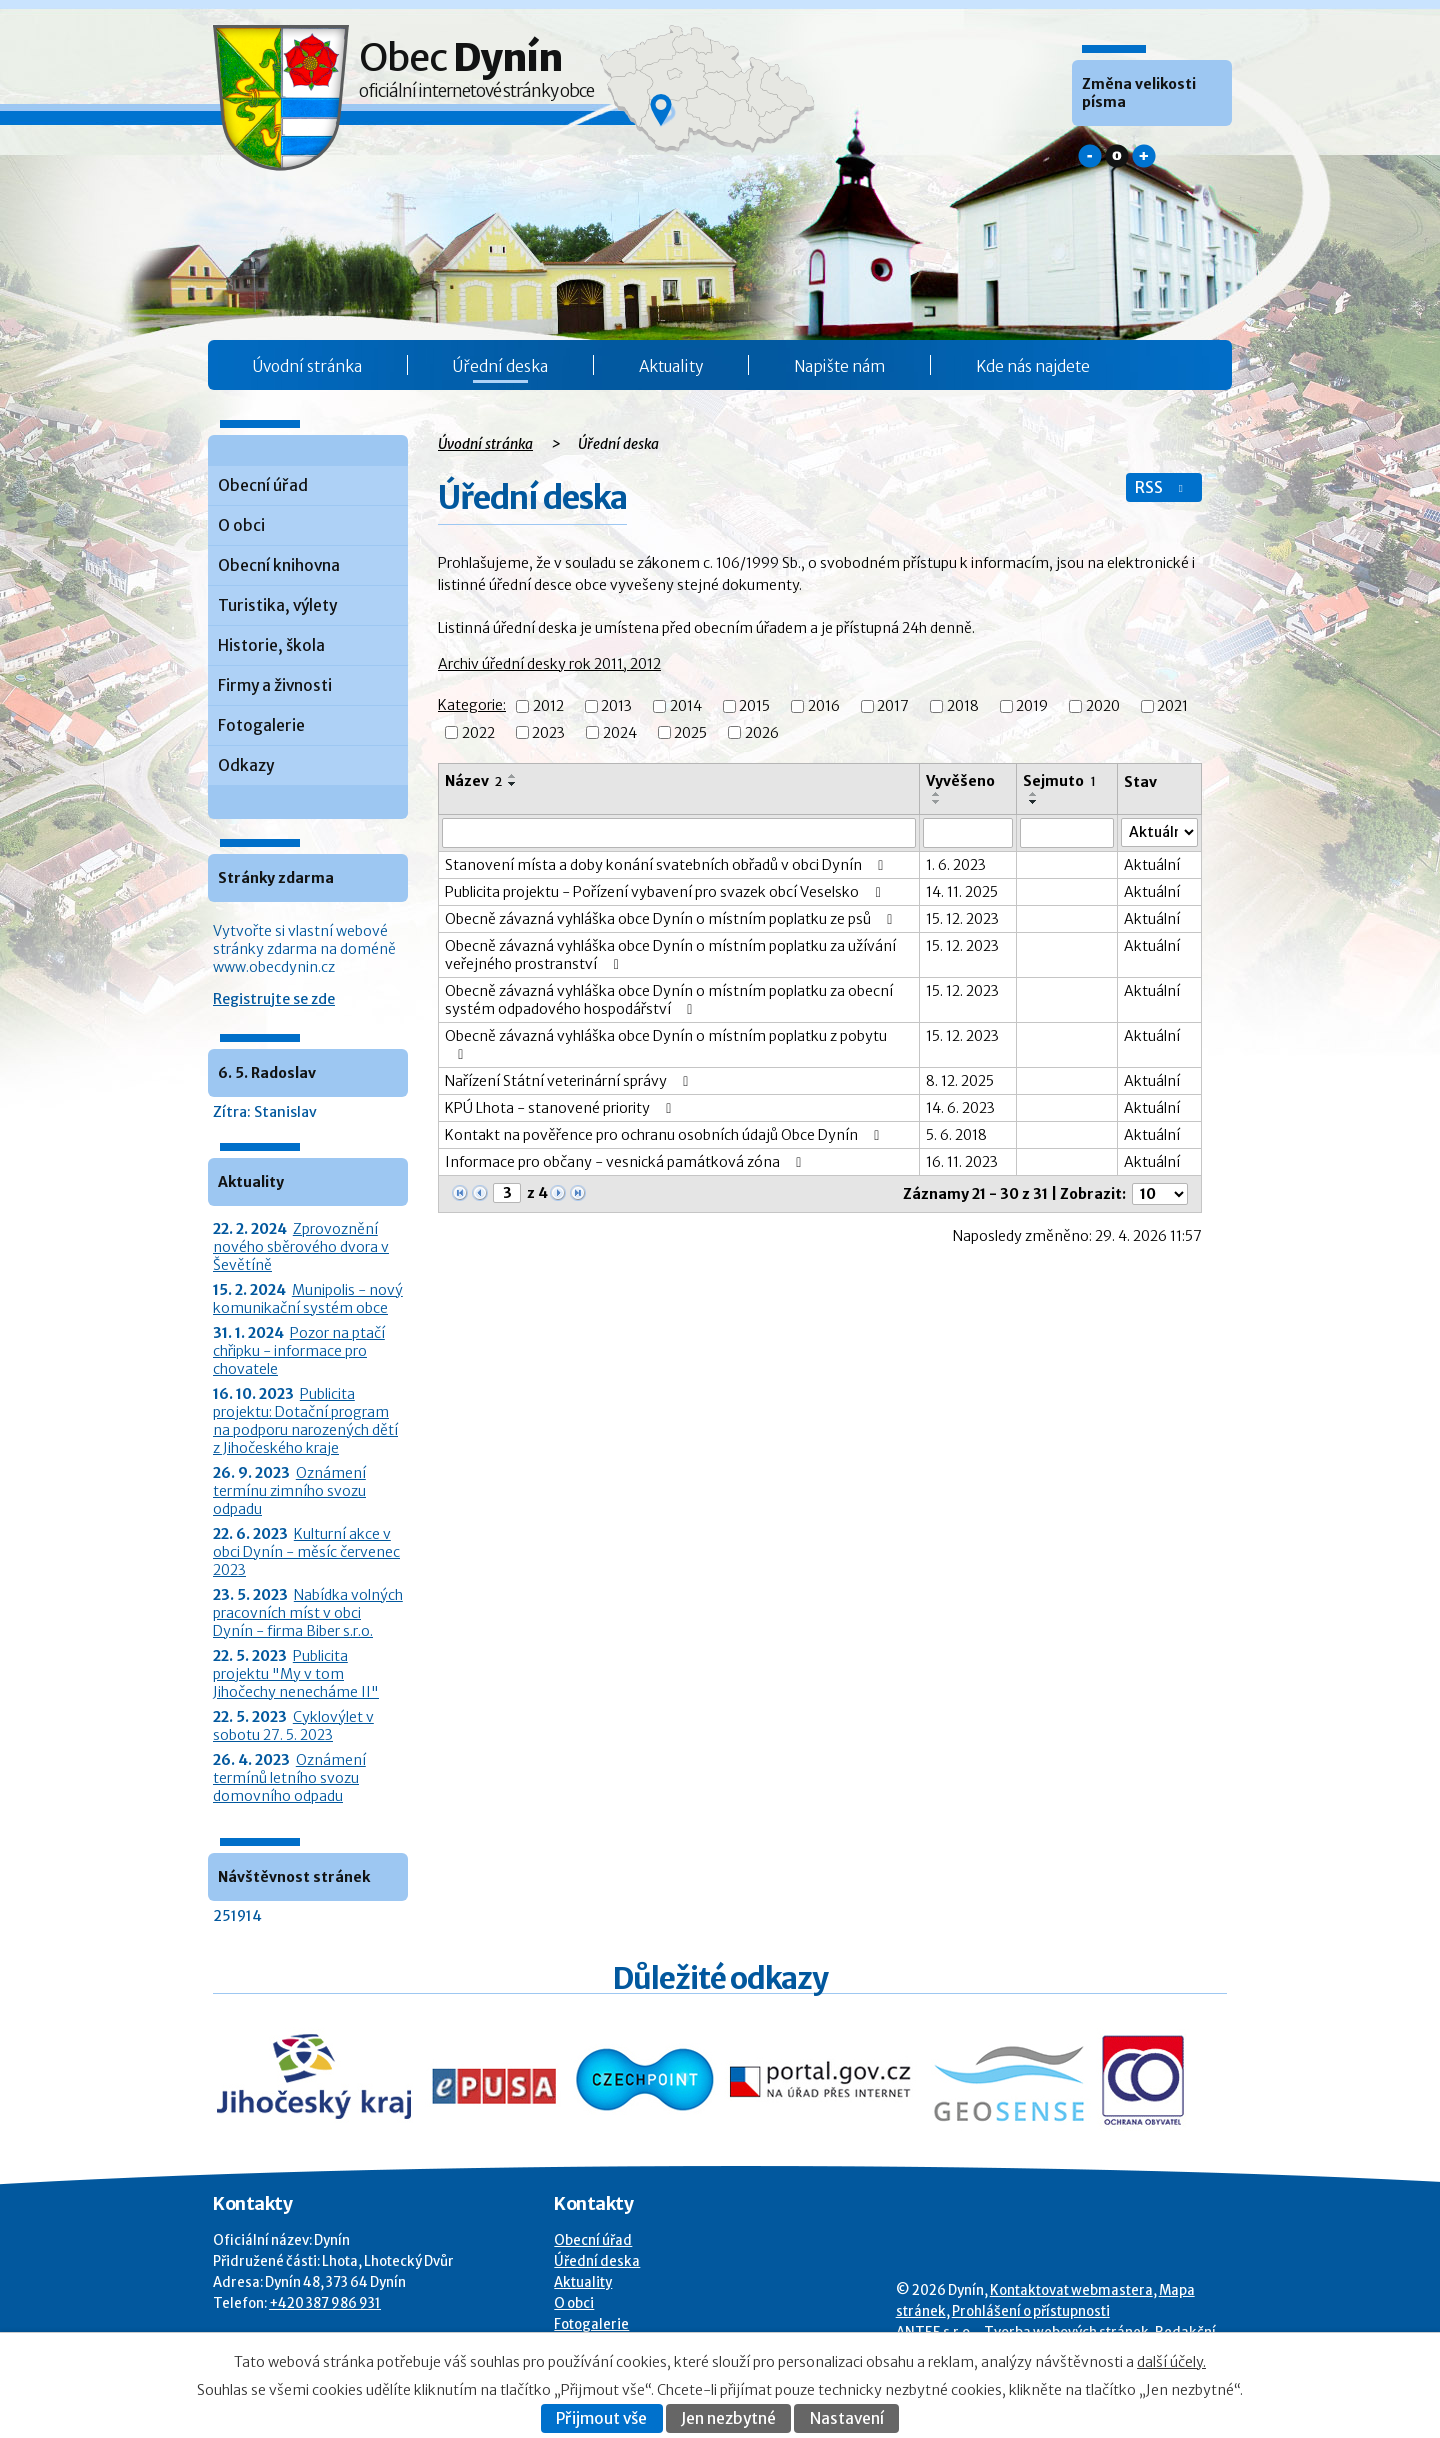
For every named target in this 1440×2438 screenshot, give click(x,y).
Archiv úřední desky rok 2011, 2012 (549, 664)
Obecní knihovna (279, 565)
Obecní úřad (263, 485)
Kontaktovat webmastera (1071, 2290)
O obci (241, 525)
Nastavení (847, 2418)
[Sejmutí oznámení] (1067, 833)
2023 (548, 733)
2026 (762, 733)
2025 (690, 733)
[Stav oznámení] (1159, 832)
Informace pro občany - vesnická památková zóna (626, 1162)
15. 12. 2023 (962, 919)
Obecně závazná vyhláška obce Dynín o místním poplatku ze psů (672, 919)
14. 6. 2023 (960, 1108)
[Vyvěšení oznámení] (968, 833)
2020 (1103, 707)
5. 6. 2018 (956, 1135)
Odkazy (246, 765)
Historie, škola (271, 645)
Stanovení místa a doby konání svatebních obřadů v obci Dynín (667, 865)
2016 (824, 707)
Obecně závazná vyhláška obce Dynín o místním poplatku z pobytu (666, 1044)
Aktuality (671, 366)
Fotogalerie (261, 725)
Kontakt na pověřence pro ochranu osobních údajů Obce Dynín (665, 1135)
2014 (686, 707)
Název (473, 781)
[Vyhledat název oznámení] (679, 833)
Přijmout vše (601, 2418)
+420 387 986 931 (325, 2303)
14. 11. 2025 (962, 892)
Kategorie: (472, 705)
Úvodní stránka (307, 366)
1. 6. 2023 (956, 865)
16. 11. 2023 (962, 1162)
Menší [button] (1090, 156)
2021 (1172, 707)
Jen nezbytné (728, 2418)
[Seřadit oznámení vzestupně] (513, 776)
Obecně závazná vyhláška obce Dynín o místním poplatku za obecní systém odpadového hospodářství (669, 1000)
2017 (893, 707)
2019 (1032, 707)
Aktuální (1152, 865)
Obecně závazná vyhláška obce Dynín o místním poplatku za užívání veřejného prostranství (670, 955)
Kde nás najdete (1033, 366)
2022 (478, 733)
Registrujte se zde (274, 999)
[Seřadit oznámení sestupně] (513, 784)
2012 (548, 707)
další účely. (1171, 2362)
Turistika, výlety (277, 605)
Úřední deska (500, 366)
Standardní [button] (1117, 156)
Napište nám (839, 366)
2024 (620, 733)
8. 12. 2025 (960, 1081)
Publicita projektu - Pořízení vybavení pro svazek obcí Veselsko (666, 892)
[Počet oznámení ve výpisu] (1160, 1194)
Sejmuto (1059, 781)
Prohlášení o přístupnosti (1031, 2311)
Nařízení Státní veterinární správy (570, 1081)
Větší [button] (1144, 156)
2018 (963, 707)
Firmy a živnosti (275, 685)
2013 (616, 707)
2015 (754, 707)
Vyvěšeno (960, 781)
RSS (1161, 487)
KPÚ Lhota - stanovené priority (561, 1108)
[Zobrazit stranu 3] (507, 1193)
